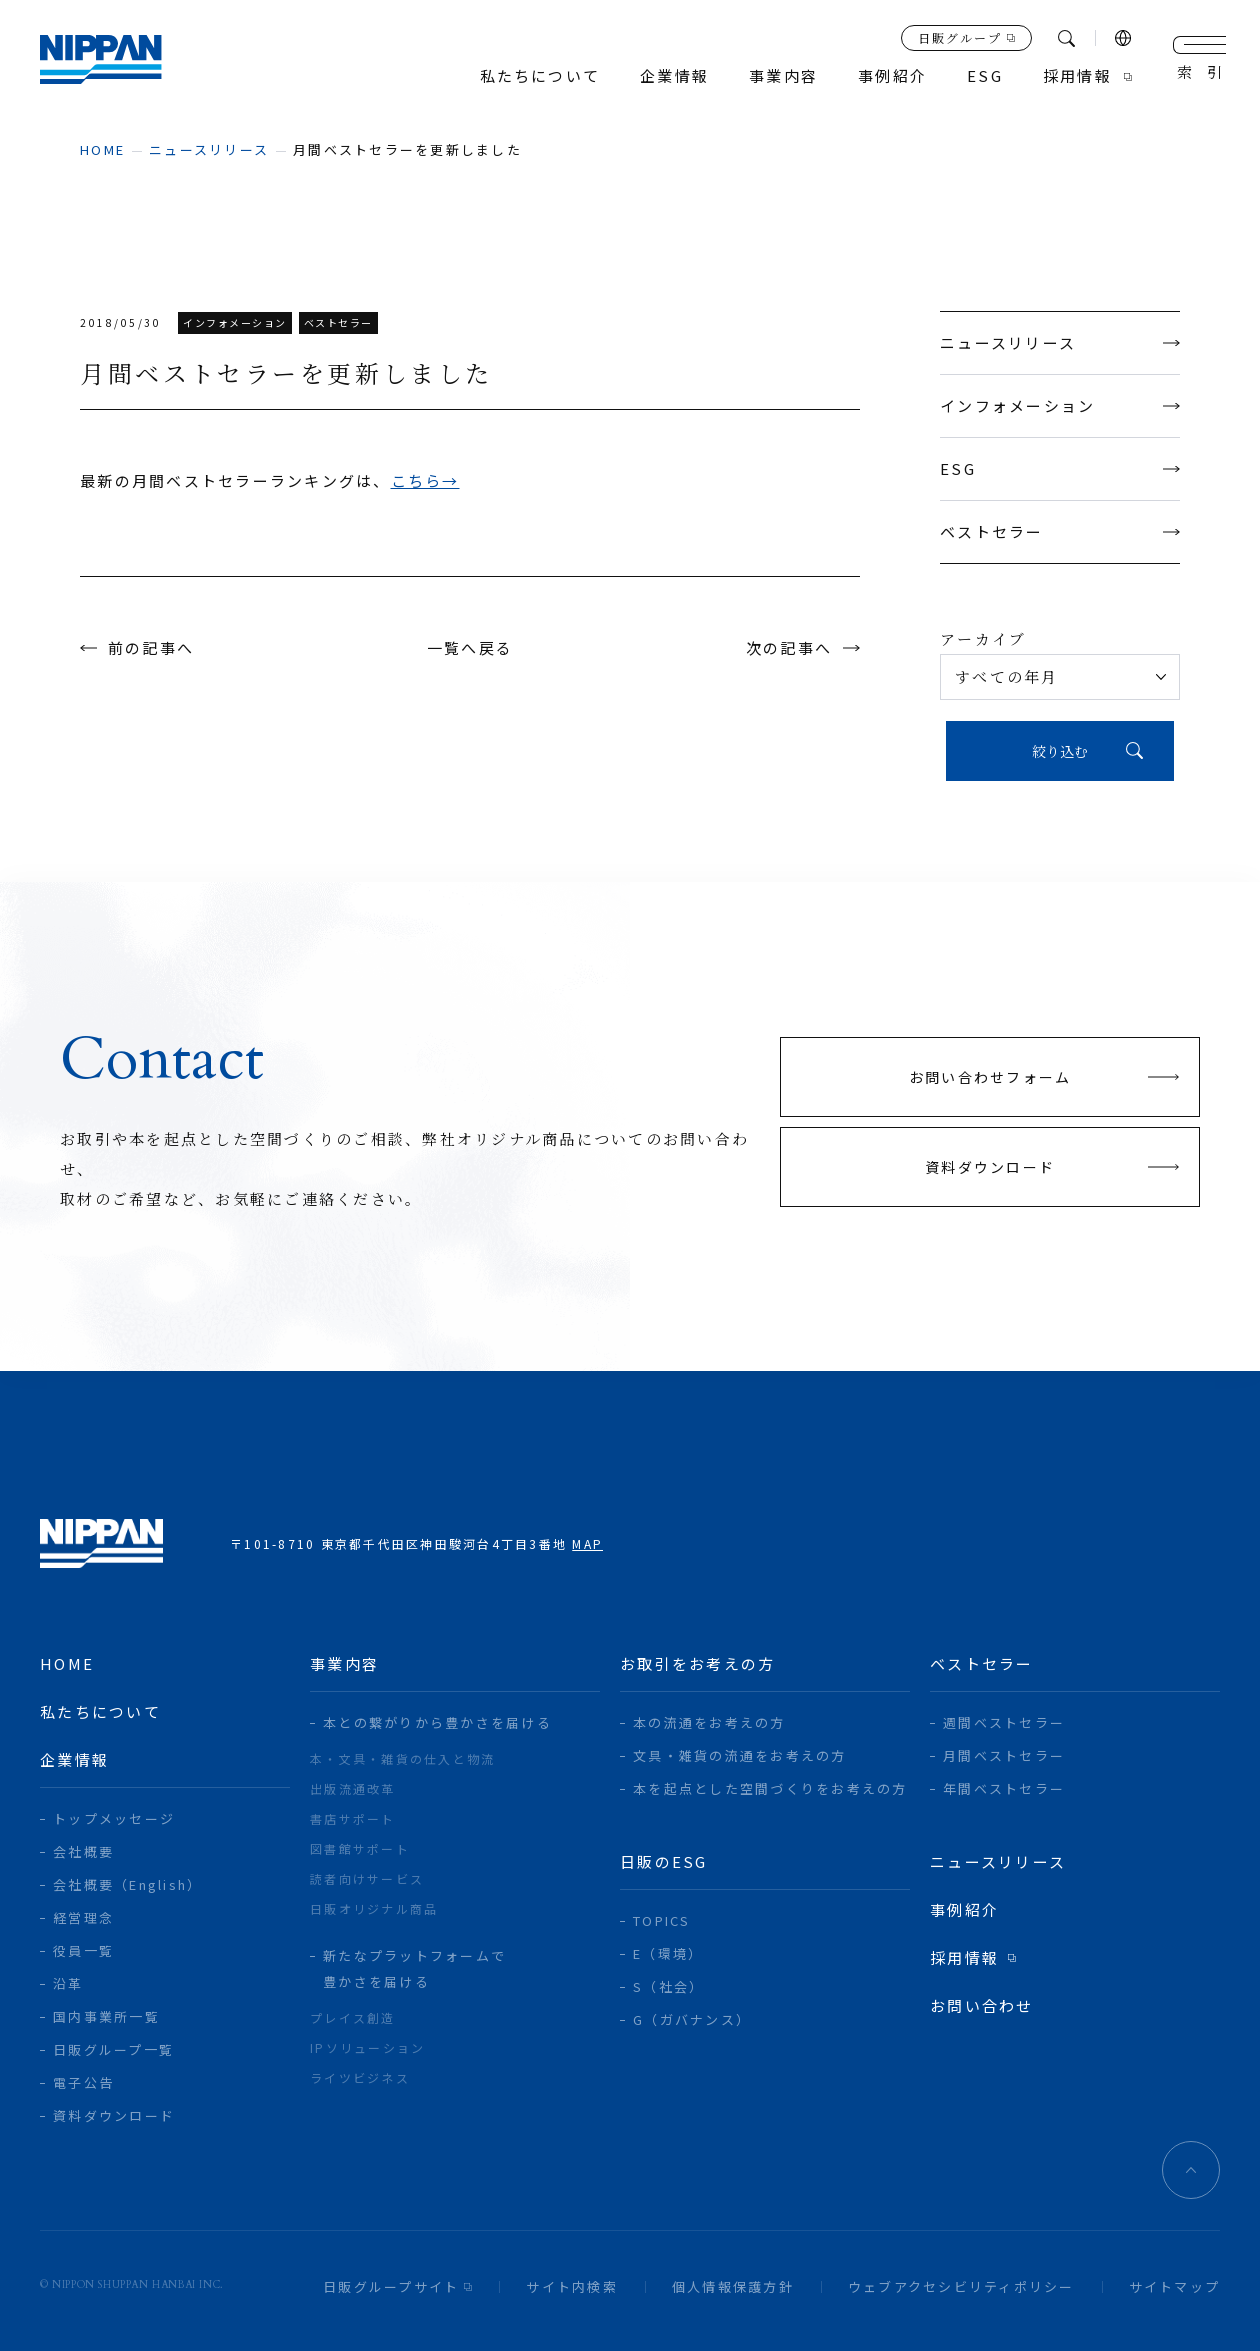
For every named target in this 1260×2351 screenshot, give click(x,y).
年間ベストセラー (1004, 1788)
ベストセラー (1060, 531)
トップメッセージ (114, 1818)
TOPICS (662, 1920)
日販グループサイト (391, 2286)
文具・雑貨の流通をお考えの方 (740, 1755)
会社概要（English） (127, 1884)
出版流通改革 (353, 1788)
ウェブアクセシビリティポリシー (961, 2286)
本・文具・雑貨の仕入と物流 (402, 1758)
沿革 (68, 1983)
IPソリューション (367, 2047)
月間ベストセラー (1004, 1755)
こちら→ (425, 480)
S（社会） (668, 1986)
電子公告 (83, 2082)
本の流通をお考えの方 (709, 1722)
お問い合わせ (982, 2005)
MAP (587, 1543)
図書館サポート (360, 1848)
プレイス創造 (353, 2017)
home (102, 149)
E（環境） (668, 1953)
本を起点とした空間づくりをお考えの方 (770, 1788)
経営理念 (83, 1917)
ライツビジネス (360, 2077)
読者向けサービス (367, 1878)
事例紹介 (892, 77)
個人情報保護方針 (733, 2286)
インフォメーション (1060, 405)
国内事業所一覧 (106, 2016)
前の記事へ (151, 647)
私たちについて (540, 77)
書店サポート (353, 1818)
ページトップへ (1191, 2170)
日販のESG (664, 1861)
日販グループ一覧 (113, 2049)
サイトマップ (1175, 2286)
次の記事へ (789, 647)
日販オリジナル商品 (374, 1908)
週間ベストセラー (1004, 1722)
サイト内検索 (572, 2286)
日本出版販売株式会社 (101, 60)
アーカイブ (983, 638)
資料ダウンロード (114, 2115)
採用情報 (1077, 77)
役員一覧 (83, 1950)
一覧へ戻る (470, 647)
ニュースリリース (209, 149)
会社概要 (83, 1851)
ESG (1060, 468)
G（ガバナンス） (692, 2019)
